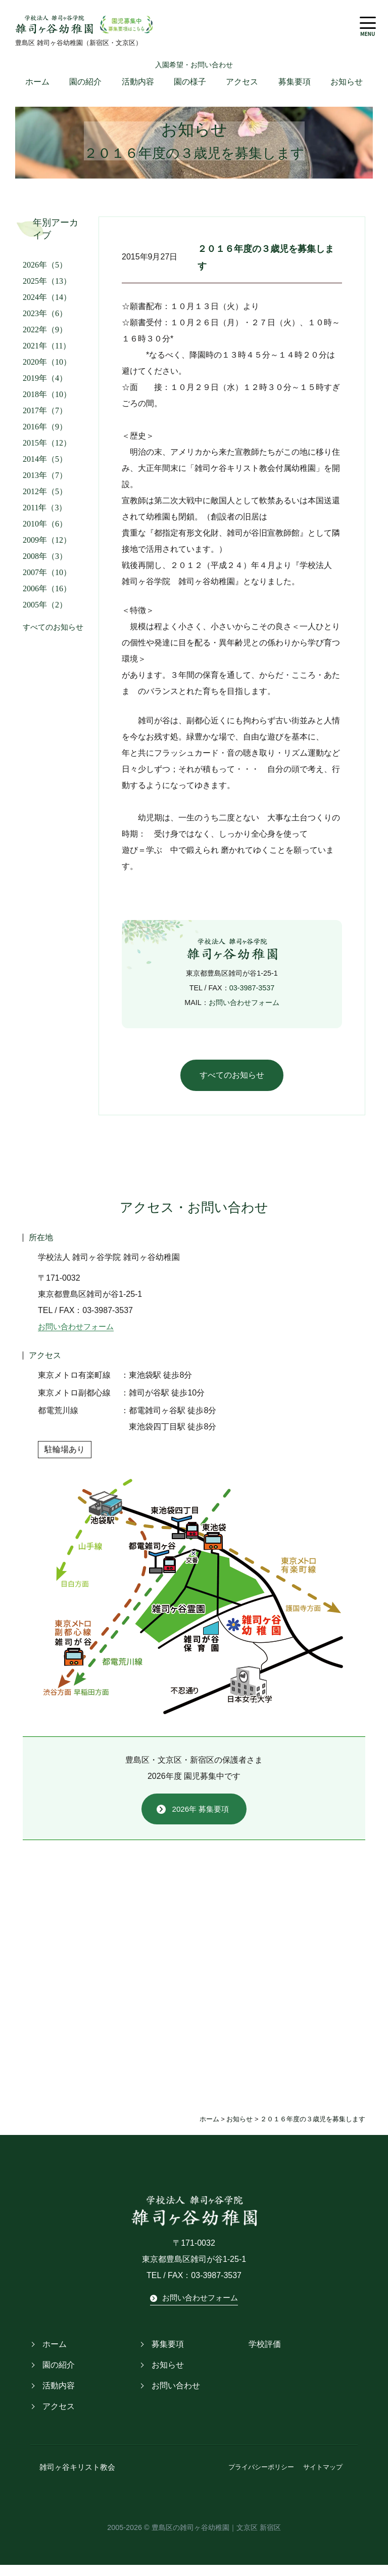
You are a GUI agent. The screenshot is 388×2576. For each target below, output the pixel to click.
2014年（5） (45, 466)
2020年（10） (47, 369)
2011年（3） (45, 515)
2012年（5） (45, 499)
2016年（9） (45, 434)
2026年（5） (45, 272)
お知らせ (346, 89)
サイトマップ (323, 2479)
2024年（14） (47, 304)
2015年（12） (47, 450)
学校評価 (265, 2356)
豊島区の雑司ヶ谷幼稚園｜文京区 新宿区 (216, 2538)
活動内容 (138, 89)
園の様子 (190, 89)
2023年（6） (45, 321)
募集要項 (294, 89)
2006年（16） (47, 596)
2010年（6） (45, 531)
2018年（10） (47, 402)
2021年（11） (47, 353)
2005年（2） (45, 612)
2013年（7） (45, 482)
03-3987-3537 (252, 995)
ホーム (37, 89)
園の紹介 (85, 89)
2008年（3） (45, 563)
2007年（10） (47, 580)
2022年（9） (45, 337)
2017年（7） (45, 418)
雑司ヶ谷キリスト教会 (72, 2479)
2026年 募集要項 (200, 1819)
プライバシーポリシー (261, 2479)
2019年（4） (45, 385)
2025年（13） (47, 288)
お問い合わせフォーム (244, 1010)
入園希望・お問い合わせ (194, 72)
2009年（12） (47, 547)
